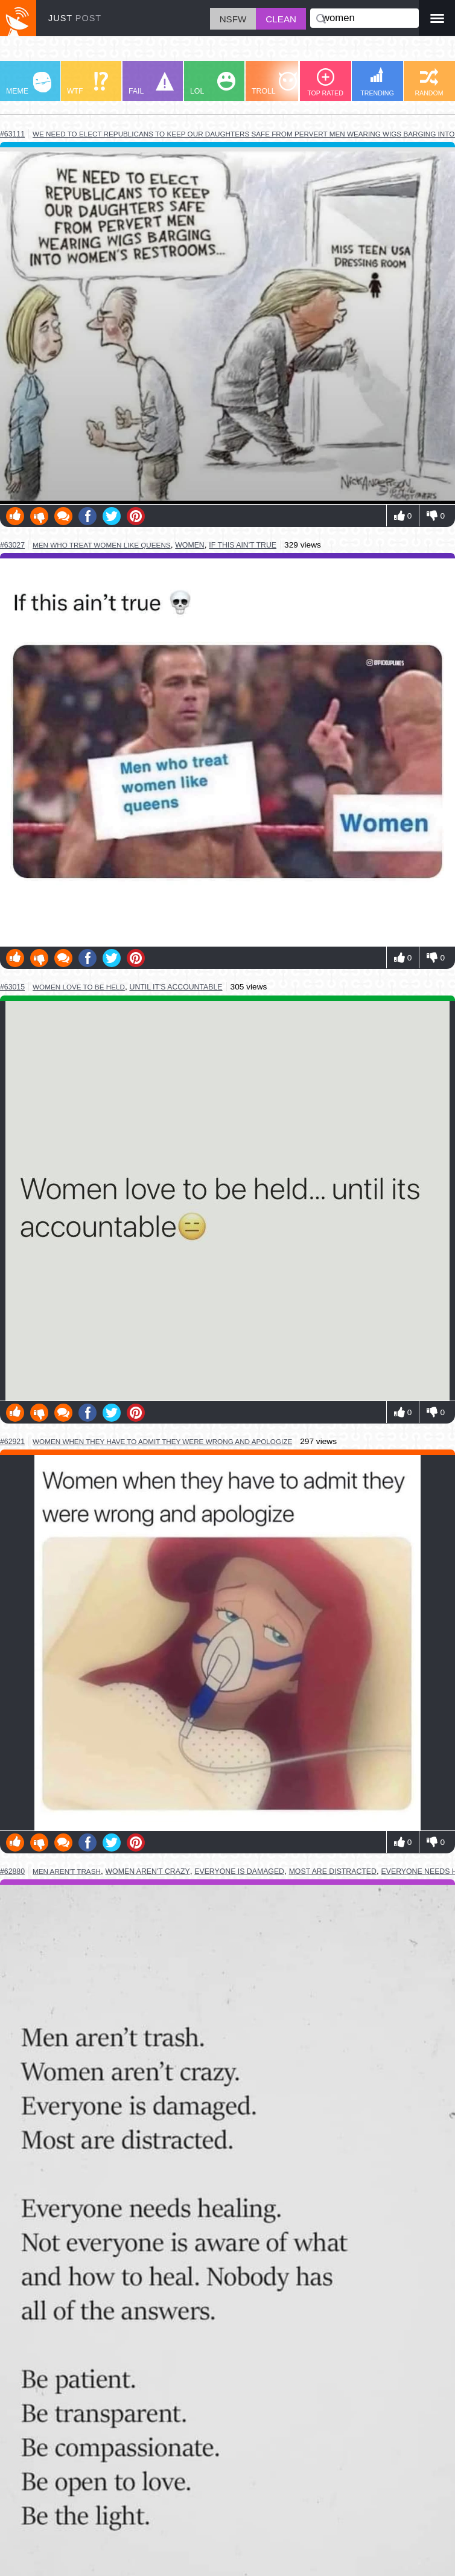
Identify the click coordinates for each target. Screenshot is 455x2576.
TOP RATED (325, 82)
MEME (28, 83)
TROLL (274, 83)
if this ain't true (242, 545)
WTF (87, 83)
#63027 (12, 545)
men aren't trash (67, 1871)
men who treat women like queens (102, 545)
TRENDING (377, 82)
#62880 (12, 1871)
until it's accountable (176, 987)
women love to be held (79, 987)
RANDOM (429, 82)
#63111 (12, 134)
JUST (74, 18)
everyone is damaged (239, 1871)
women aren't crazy (148, 1871)
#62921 (12, 1441)
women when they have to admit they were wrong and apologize (162, 1441)
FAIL (151, 83)
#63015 (12, 987)
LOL (212, 83)
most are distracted (333, 1871)
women (190, 545)
